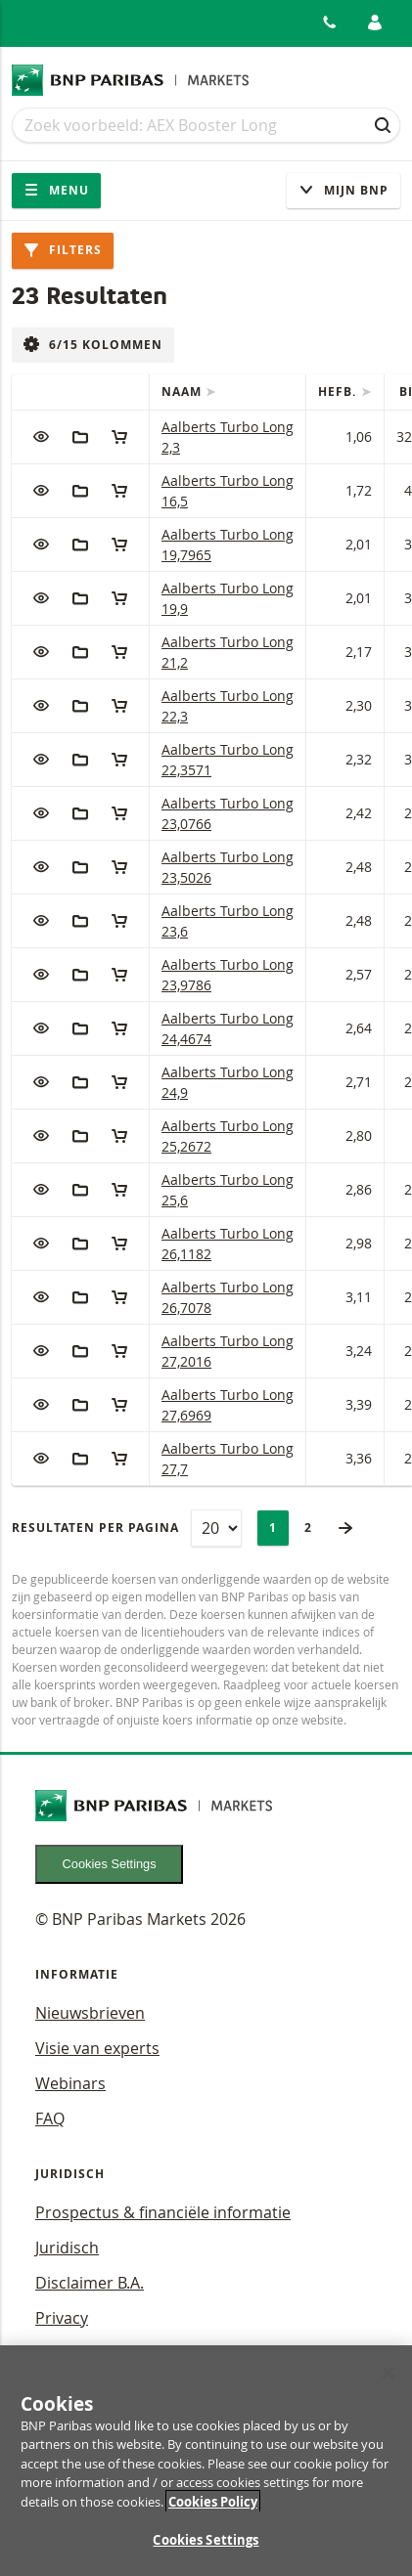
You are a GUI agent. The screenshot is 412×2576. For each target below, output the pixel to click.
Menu (56, 190)
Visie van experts (97, 2048)
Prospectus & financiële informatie (163, 2212)
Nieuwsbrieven (90, 2013)
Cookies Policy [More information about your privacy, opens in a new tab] (212, 2510)
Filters (62, 249)
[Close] (388, 2381)
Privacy (61, 2318)
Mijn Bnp (343, 190)
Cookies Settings (110, 1863)
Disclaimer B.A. (89, 2282)
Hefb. (339, 391)
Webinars (70, 2083)
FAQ (50, 2118)
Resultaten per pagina (95, 1527)
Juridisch (67, 2247)
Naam (183, 391)
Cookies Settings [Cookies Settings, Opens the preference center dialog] (205, 2549)
